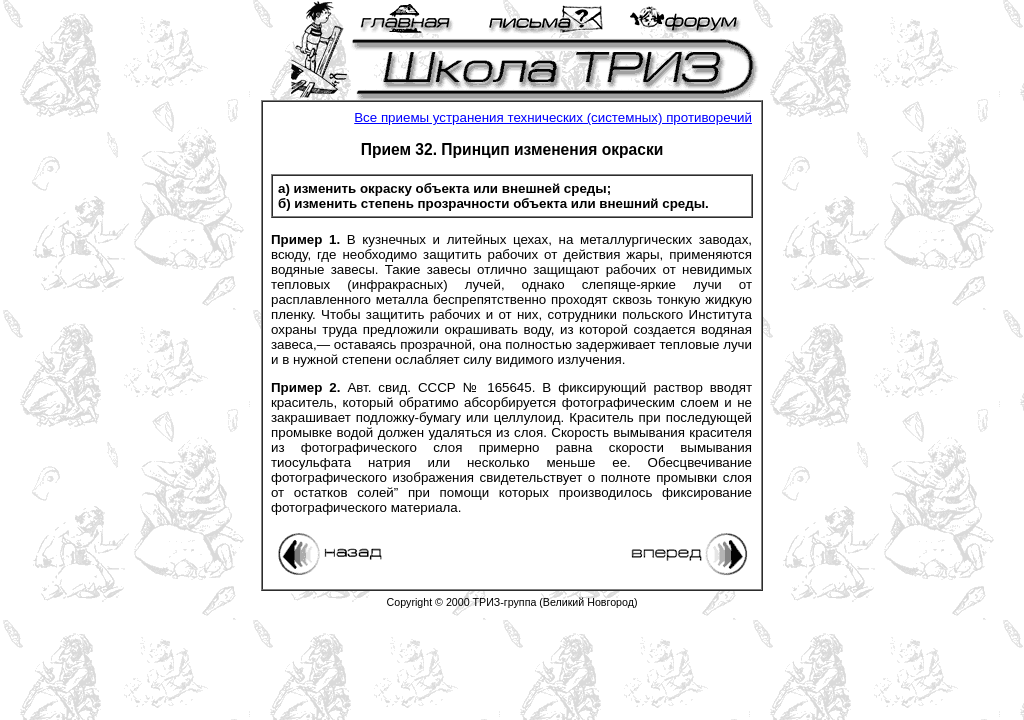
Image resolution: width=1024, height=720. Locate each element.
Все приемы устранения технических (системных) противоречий (553, 117)
